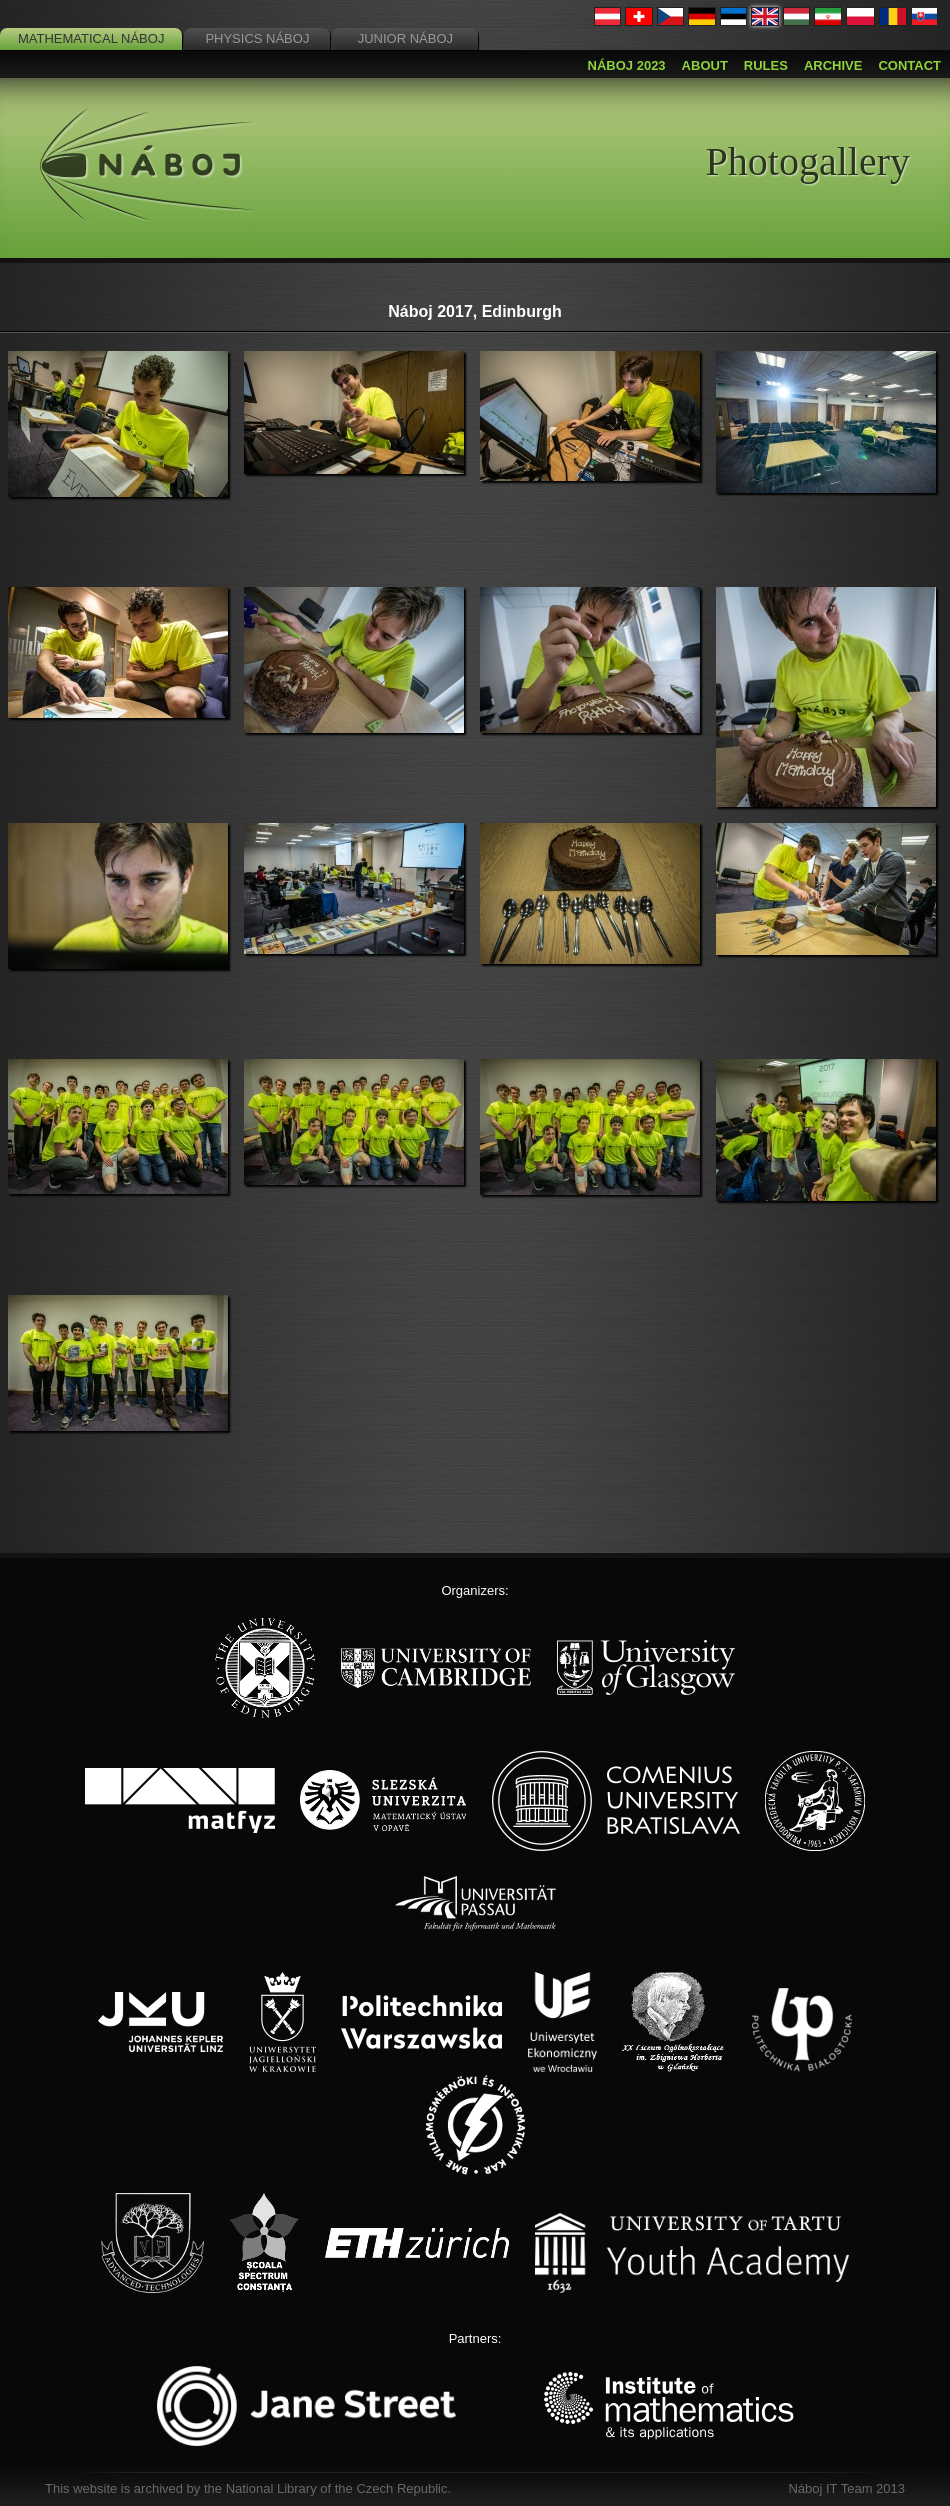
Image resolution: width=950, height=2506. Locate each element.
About (705, 65)
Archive (833, 65)
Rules (766, 65)
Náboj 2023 (627, 65)
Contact (909, 65)
